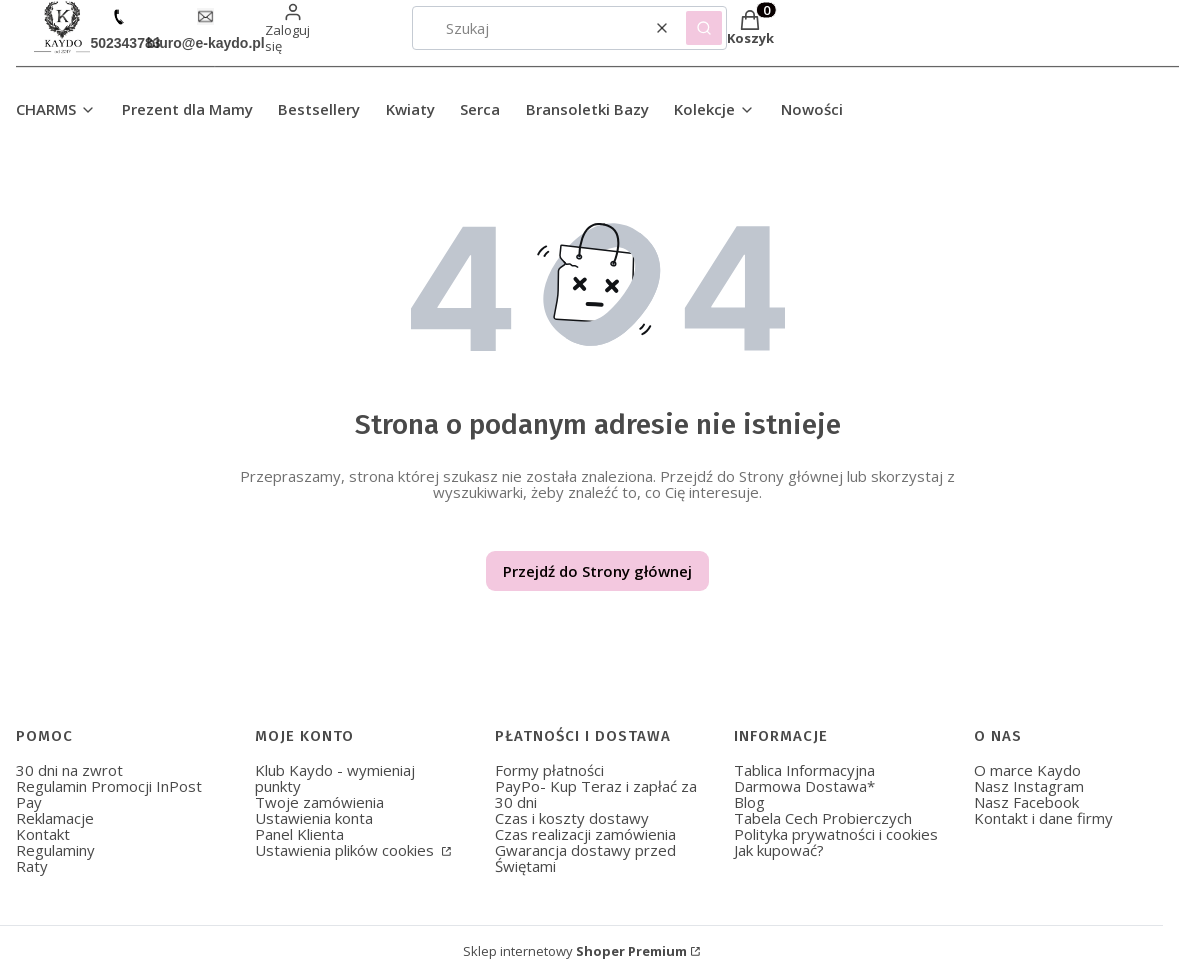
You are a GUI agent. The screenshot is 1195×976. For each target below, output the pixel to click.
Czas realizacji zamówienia (585, 834)
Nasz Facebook (1026, 802)
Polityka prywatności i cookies (836, 834)
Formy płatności (549, 770)
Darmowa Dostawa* (804, 786)
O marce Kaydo (1027, 770)
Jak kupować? (779, 850)
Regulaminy (55, 850)
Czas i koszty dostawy (572, 818)
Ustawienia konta (314, 818)
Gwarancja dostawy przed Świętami (585, 858)
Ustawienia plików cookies (346, 850)
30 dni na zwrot (69, 770)
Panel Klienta (299, 834)
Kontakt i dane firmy (1043, 818)
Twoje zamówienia (319, 802)
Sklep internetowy (575, 951)
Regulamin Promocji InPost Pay (109, 794)
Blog (749, 802)
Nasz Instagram (1029, 786)
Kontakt (43, 834)
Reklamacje (55, 818)
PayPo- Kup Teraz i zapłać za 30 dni (596, 794)
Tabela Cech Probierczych (823, 818)
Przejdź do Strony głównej (597, 571)
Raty (32, 866)
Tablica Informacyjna (804, 770)
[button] (704, 28)
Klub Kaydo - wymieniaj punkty (335, 778)
